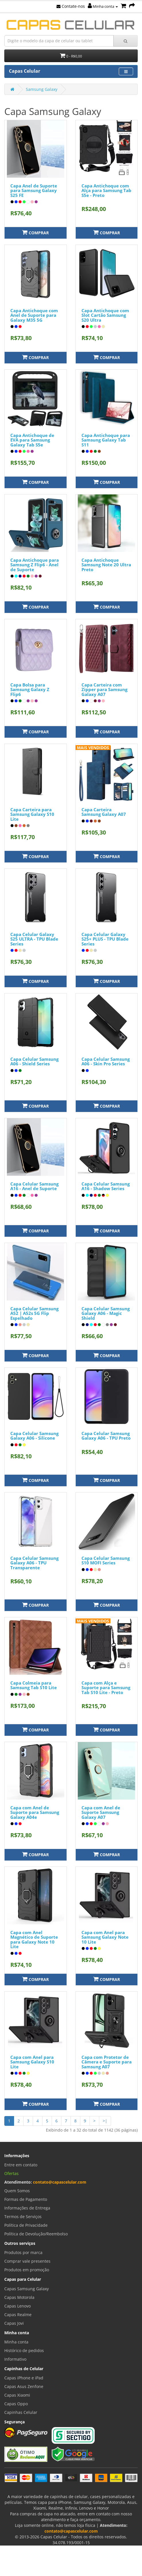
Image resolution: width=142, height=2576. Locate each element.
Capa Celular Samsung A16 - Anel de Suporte (34, 1186)
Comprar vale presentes (27, 2261)
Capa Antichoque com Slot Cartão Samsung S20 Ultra (105, 315)
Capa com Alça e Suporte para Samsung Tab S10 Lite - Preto (105, 1687)
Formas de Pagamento (25, 2199)
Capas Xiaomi (17, 2395)
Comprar (35, 232)
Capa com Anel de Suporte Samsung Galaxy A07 (100, 1812)
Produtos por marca (23, 2252)
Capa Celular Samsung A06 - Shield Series (34, 1061)
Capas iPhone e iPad (23, 2378)
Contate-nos (71, 6)
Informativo (15, 2359)
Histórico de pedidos (24, 2350)
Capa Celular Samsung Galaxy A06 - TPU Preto (106, 1435)
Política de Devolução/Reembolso (36, 2234)
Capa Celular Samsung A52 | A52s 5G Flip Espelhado (34, 1313)
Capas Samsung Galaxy (26, 2288)
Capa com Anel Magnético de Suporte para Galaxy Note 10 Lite (34, 1939)
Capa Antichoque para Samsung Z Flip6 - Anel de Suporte (34, 564)
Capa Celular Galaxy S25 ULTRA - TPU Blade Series (34, 939)
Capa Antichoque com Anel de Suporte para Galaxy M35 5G (34, 315)
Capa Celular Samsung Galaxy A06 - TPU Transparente (34, 1562)
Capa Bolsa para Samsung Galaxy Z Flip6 (29, 689)
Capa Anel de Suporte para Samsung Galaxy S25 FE (33, 190)
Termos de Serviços (23, 2216)
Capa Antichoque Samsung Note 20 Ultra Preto (106, 564)
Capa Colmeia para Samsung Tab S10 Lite (33, 1685)
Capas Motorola (19, 2297)
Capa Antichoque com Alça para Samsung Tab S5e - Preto (106, 190)
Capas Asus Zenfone (23, 2386)
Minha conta (103, 6)
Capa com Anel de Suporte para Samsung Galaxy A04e (34, 1812)
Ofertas (11, 2173)
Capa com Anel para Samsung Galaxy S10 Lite (32, 2061)
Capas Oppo (16, 2403)
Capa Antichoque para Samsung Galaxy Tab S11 (105, 440)
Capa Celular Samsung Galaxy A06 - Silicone (34, 1435)
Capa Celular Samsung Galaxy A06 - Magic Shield (105, 1313)
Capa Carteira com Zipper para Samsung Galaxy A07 (104, 689)
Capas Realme (18, 2314)
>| (105, 2121)
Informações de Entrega (27, 2208)
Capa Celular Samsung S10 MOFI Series (105, 1560)
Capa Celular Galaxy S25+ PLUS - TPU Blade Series (105, 939)
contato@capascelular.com (59, 2182)
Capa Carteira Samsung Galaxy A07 (103, 812)
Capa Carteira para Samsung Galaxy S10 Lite (32, 814)
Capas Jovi (14, 2323)
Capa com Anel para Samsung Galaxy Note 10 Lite (105, 1937)
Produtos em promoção (26, 2269)
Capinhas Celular (20, 2412)
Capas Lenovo (17, 2306)
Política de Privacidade (26, 2225)
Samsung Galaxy (41, 89)
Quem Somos (17, 2190)
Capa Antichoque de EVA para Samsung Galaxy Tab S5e (32, 440)
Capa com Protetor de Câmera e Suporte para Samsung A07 (106, 2061)
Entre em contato (20, 2165)
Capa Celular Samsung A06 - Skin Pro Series (105, 1061)
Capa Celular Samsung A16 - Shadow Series (105, 1186)
